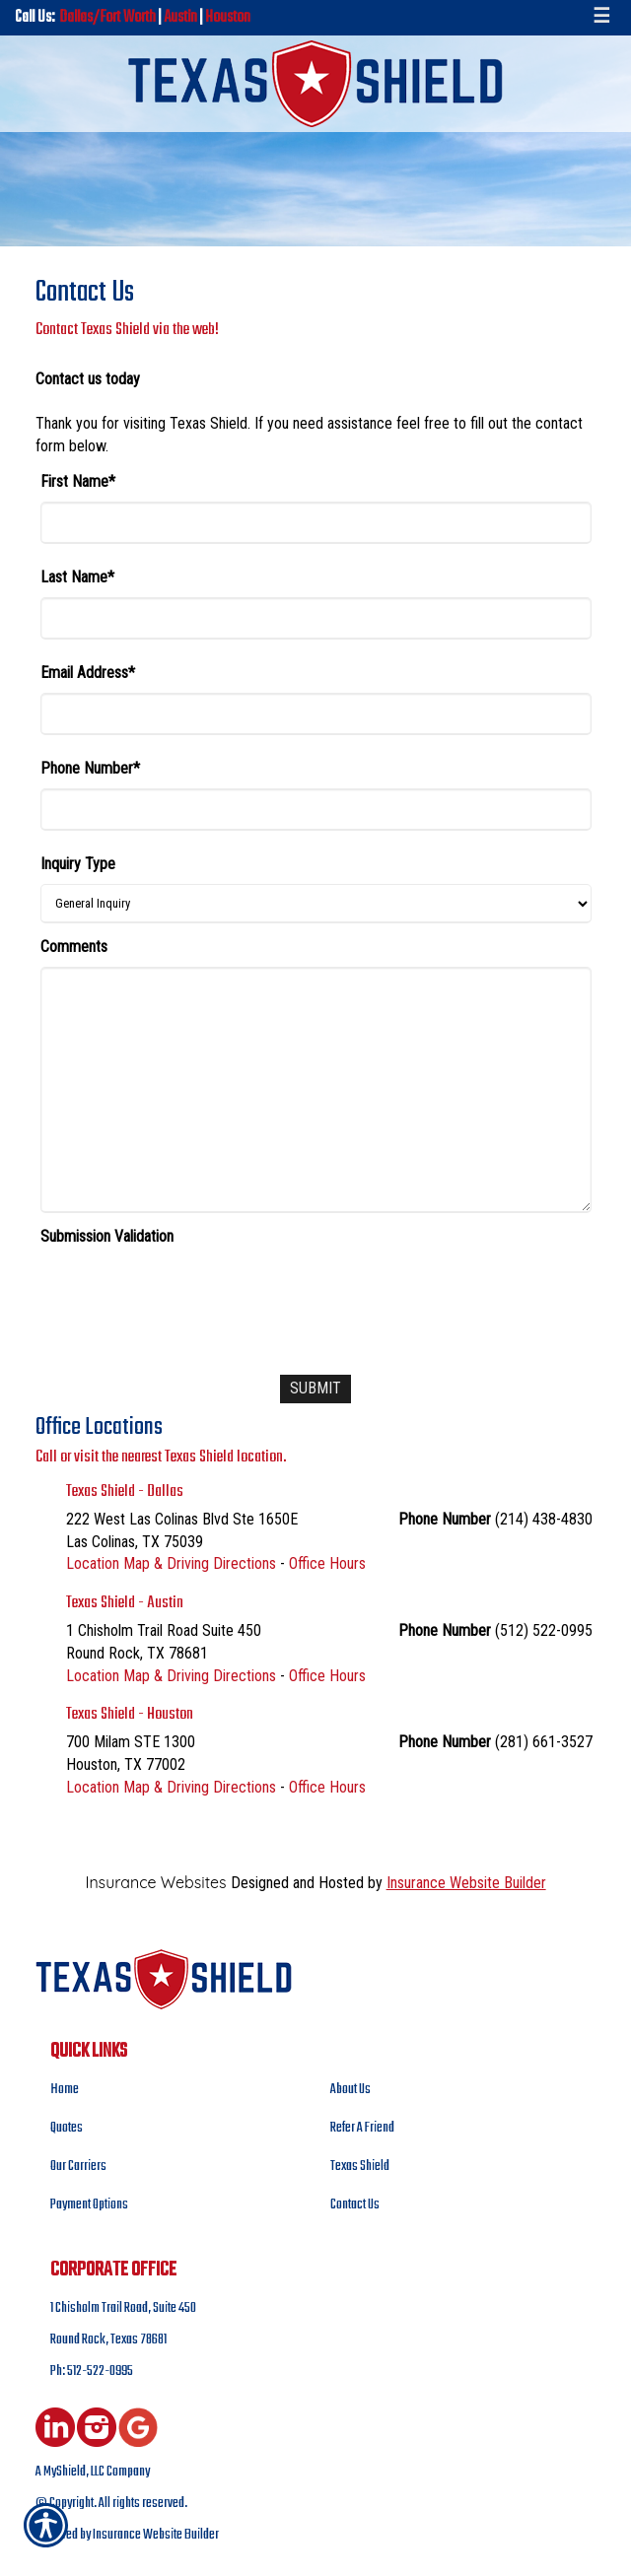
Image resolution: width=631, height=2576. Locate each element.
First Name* (77, 481)
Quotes (66, 2128)
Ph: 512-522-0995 (91, 2371)
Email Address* (87, 672)
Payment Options (89, 2205)
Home (64, 2089)
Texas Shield (359, 2166)
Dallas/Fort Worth (107, 18)
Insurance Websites (155, 1882)
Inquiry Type (77, 863)
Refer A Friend (362, 2128)
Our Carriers (78, 2166)
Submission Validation (107, 1236)
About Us (350, 2089)
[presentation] (190, 1294)
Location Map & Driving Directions (171, 1563)
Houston (227, 18)
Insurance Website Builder (466, 1882)
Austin (180, 18)
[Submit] (315, 1389)
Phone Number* (90, 768)
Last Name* (77, 577)
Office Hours (327, 1563)
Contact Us (355, 2205)
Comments (73, 946)
